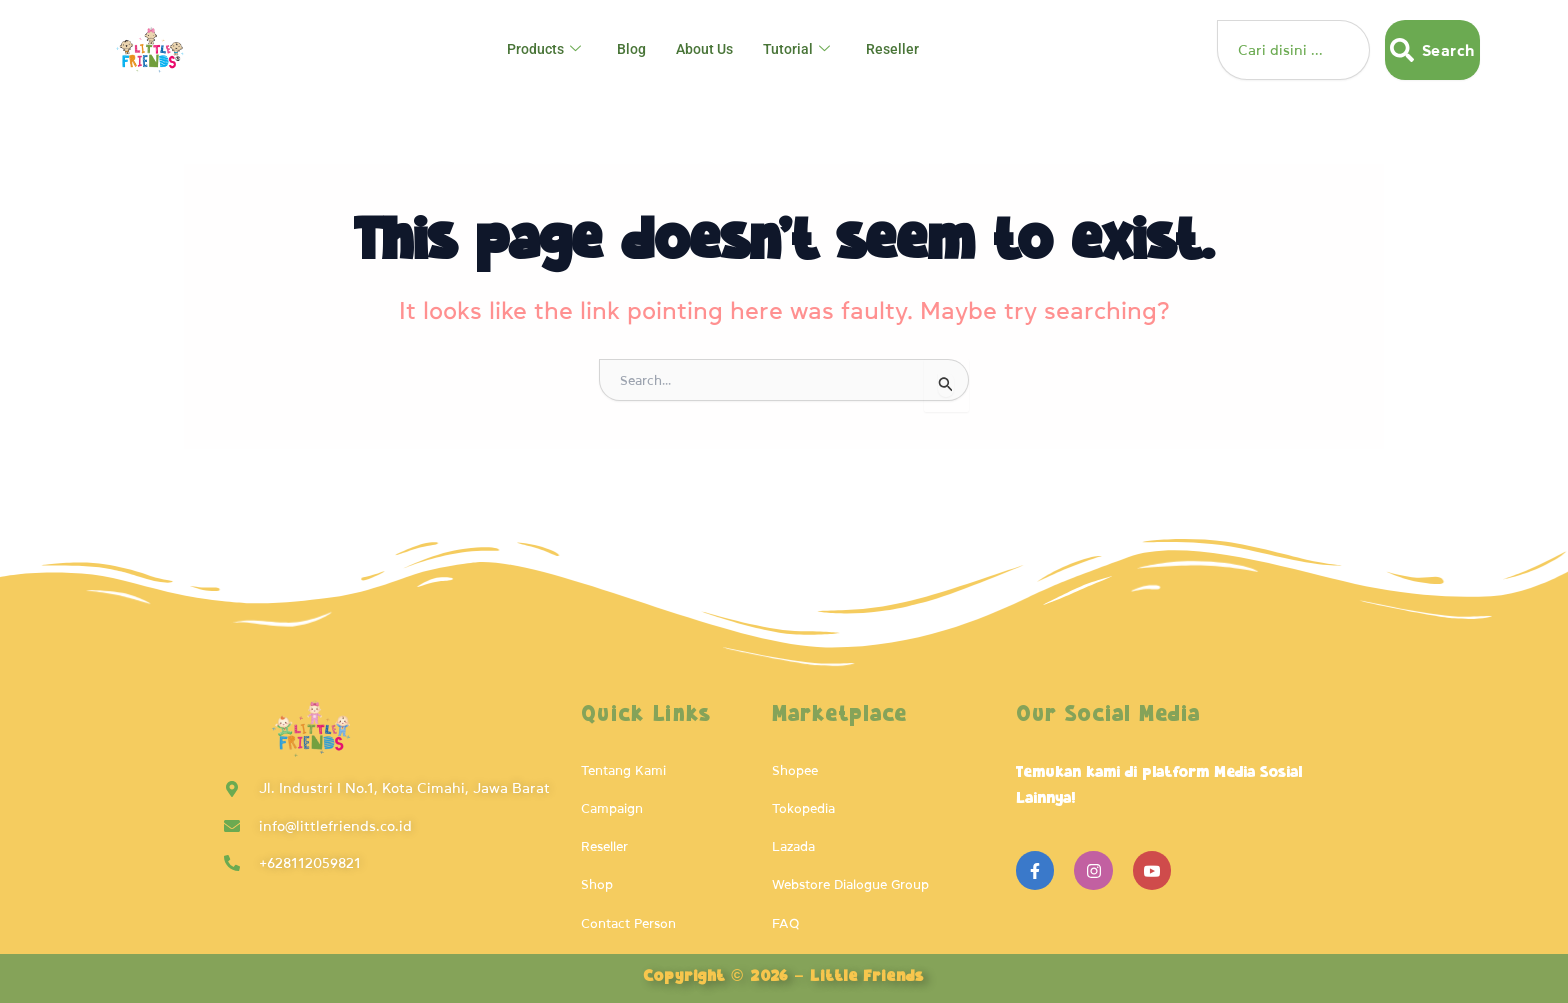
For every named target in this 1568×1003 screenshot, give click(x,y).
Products (540, 50)
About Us (707, 50)
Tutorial (802, 50)
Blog (630, 50)
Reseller (899, 50)
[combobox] (1293, 50)
